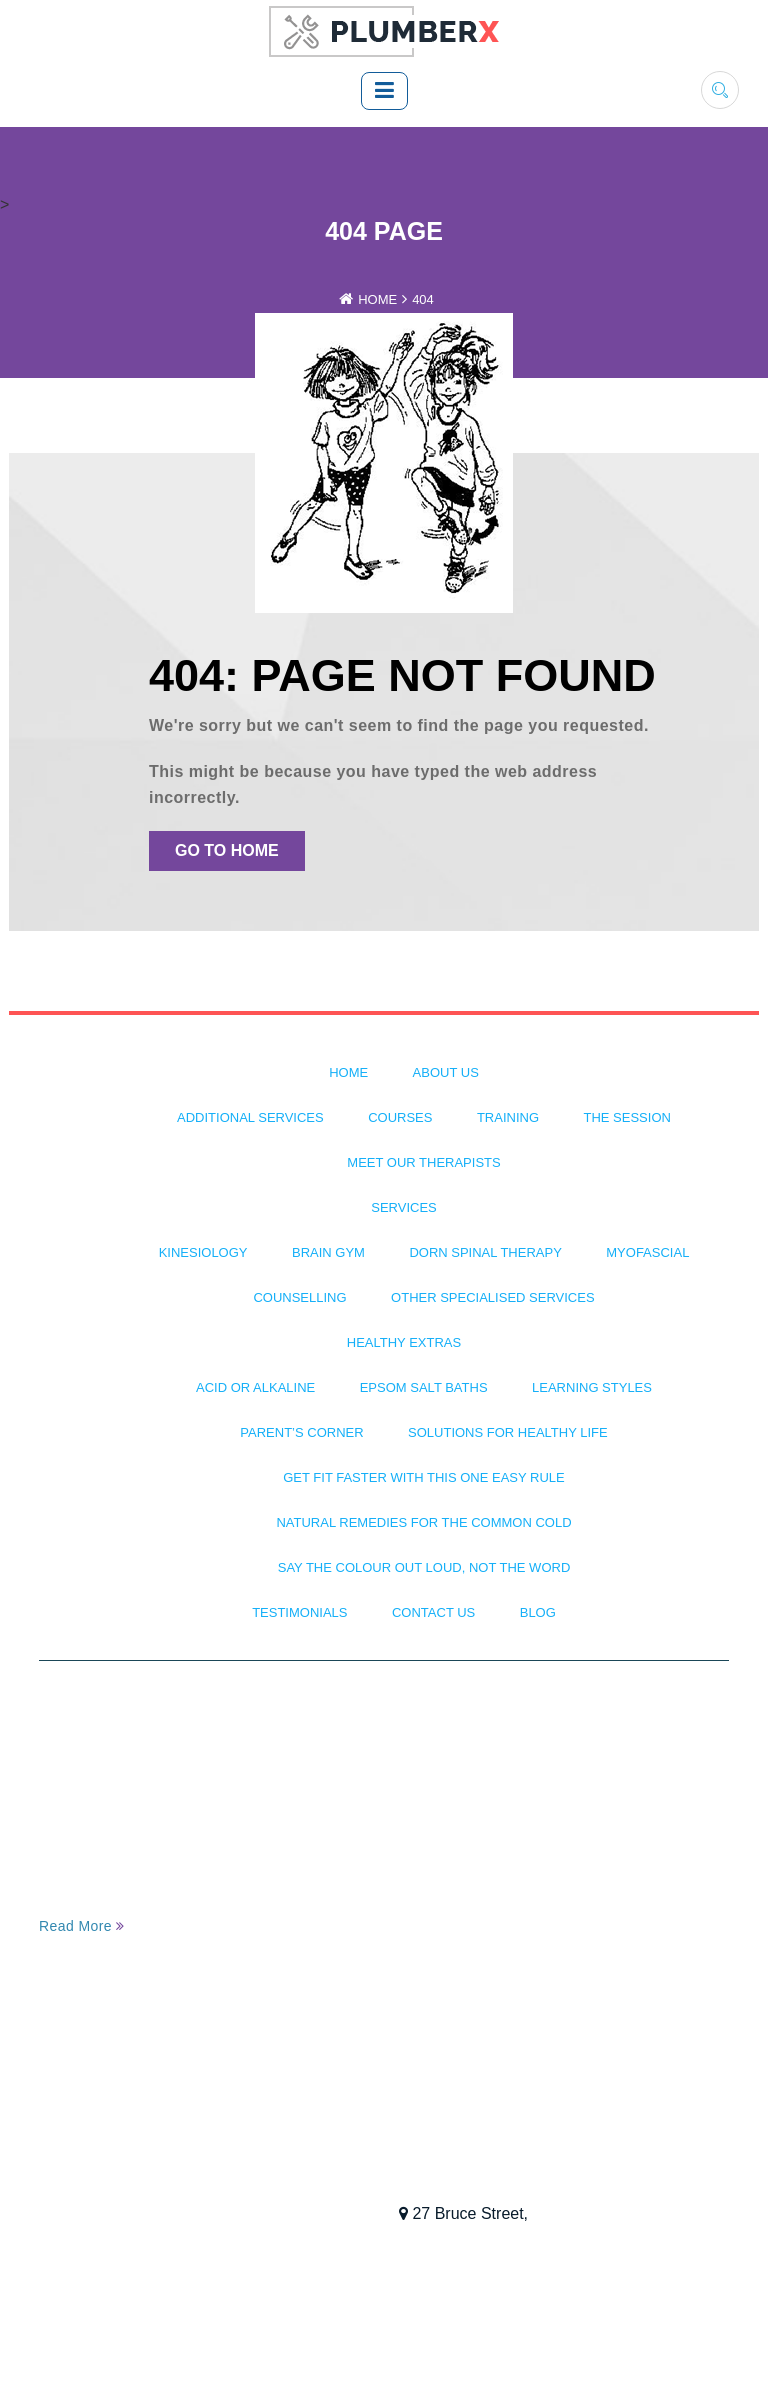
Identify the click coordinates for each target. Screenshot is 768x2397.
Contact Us (433, 1612)
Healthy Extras (404, 1342)
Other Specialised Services (493, 1297)
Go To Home (227, 850)
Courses (400, 1117)
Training (508, 1117)
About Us (446, 1072)
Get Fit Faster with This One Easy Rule (423, 1477)
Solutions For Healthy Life (508, 1432)
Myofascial (647, 1252)
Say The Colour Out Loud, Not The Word (424, 1567)
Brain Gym (328, 1252)
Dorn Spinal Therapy (485, 1252)
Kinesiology (203, 1252)
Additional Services (250, 1117)
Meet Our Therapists (423, 1162)
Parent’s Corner (301, 1432)
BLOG (538, 1612)
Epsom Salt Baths (424, 1387)
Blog (64, 2187)
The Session (627, 1117)
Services (404, 1207)
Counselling (299, 1297)
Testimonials (299, 1612)
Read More (82, 1926)
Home (377, 299)
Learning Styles (592, 1387)
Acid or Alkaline (255, 1387)
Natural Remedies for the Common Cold (423, 1522)
